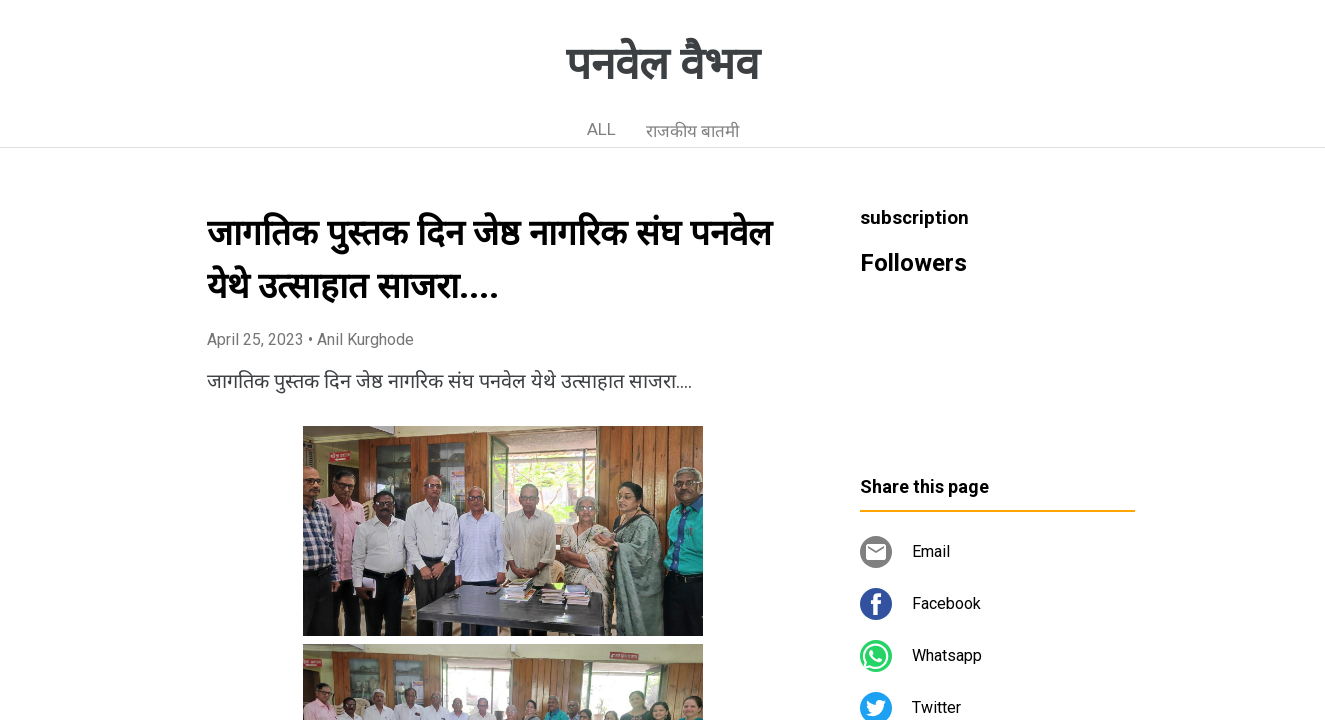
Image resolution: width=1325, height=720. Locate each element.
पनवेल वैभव (662, 64)
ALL (601, 129)
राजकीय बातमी (692, 131)
